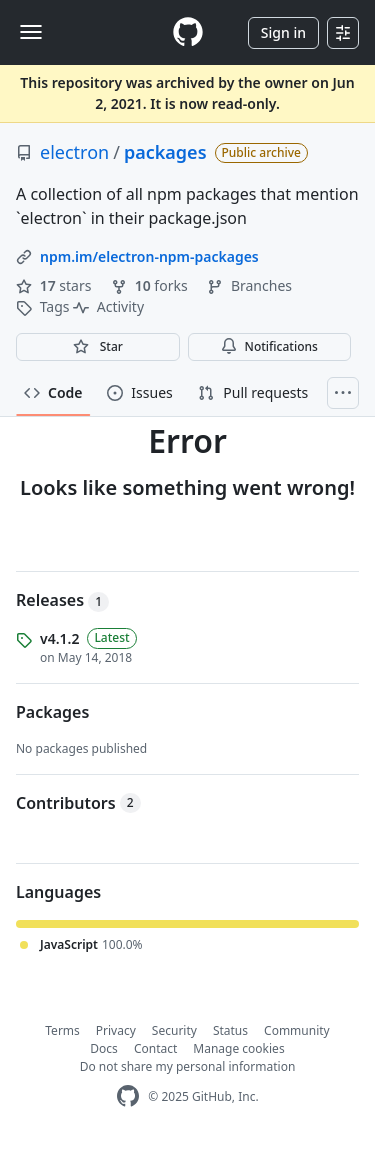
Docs (104, 1048)
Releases (62, 600)
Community (297, 1030)
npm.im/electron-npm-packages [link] (149, 256)
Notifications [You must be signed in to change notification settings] (269, 346)
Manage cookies (238, 1048)
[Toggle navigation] (31, 32)
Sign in (283, 32)
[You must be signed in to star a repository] (98, 347)
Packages (52, 712)
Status (230, 1030)
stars (55, 285)
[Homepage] (188, 32)
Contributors (78, 803)
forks (151, 285)
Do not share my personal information (188, 1066)
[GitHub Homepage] (128, 1096)
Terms (62, 1030)
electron (74, 152)
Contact (155, 1048)
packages (165, 152)
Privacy (116, 1030)
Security (174, 1030)
